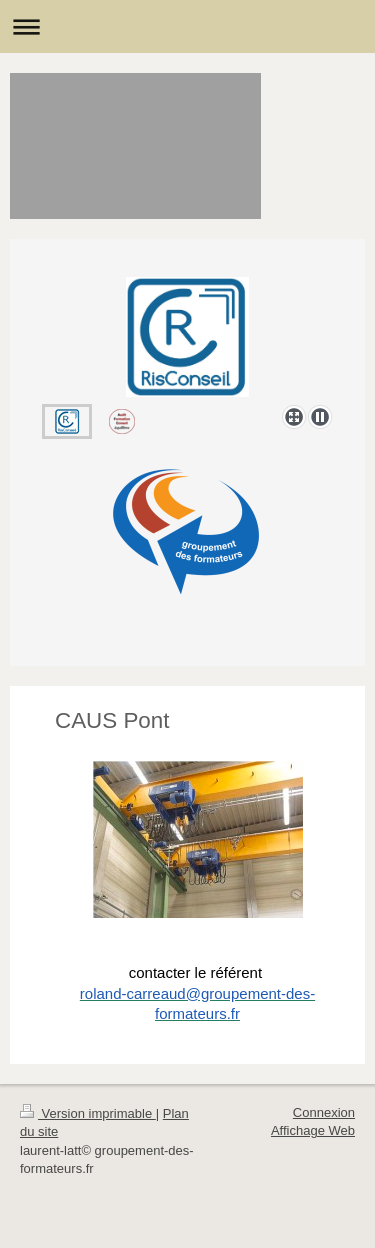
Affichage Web (313, 1130)
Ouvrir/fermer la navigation (187, 26)
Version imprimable (88, 1113)
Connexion (324, 1112)
